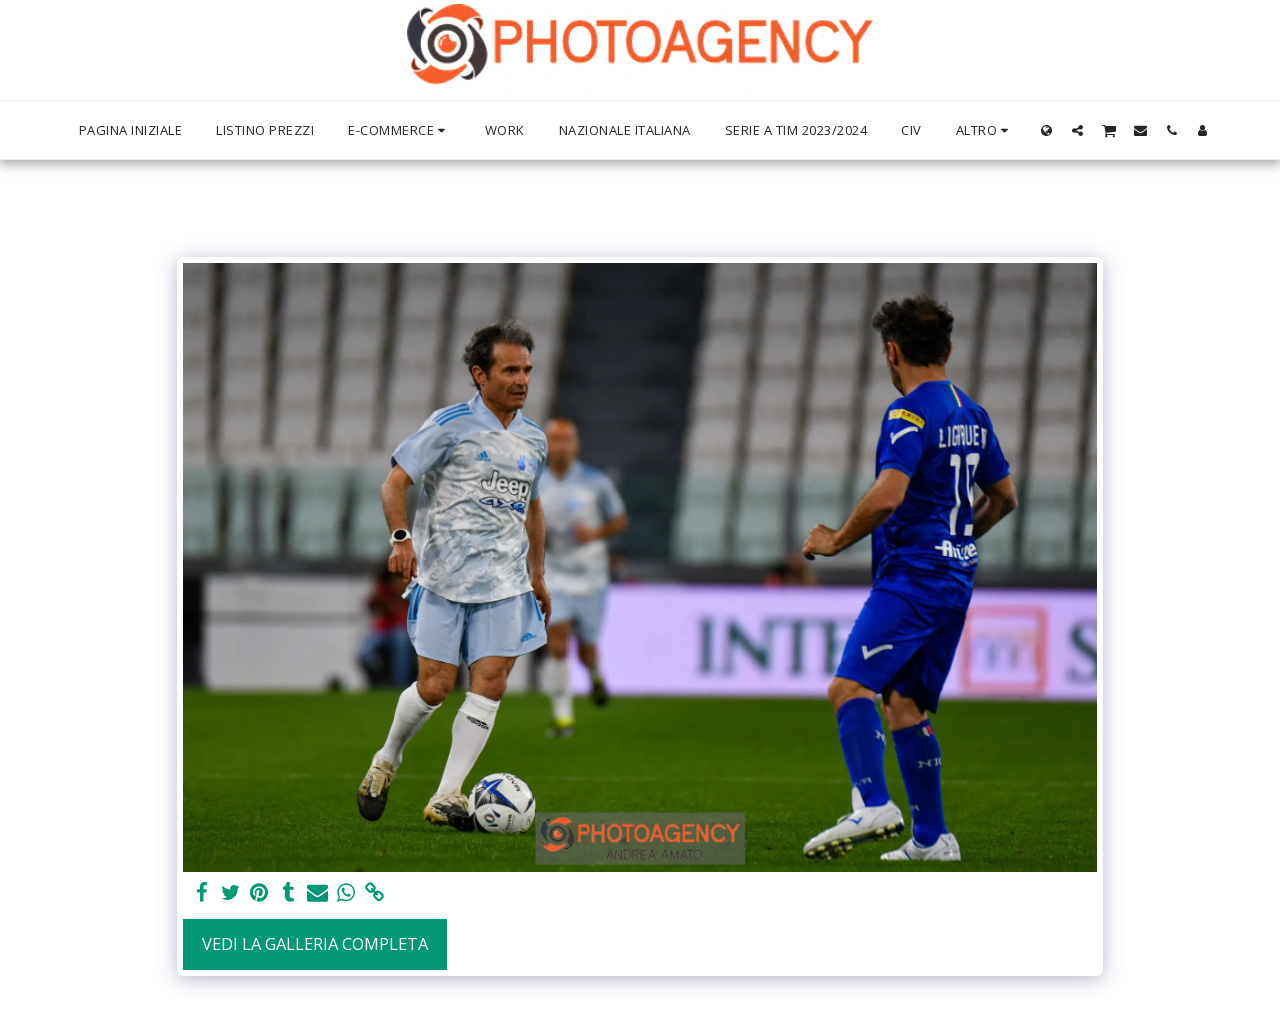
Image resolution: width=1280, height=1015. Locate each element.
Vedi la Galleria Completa (315, 943)
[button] (1077, 130)
